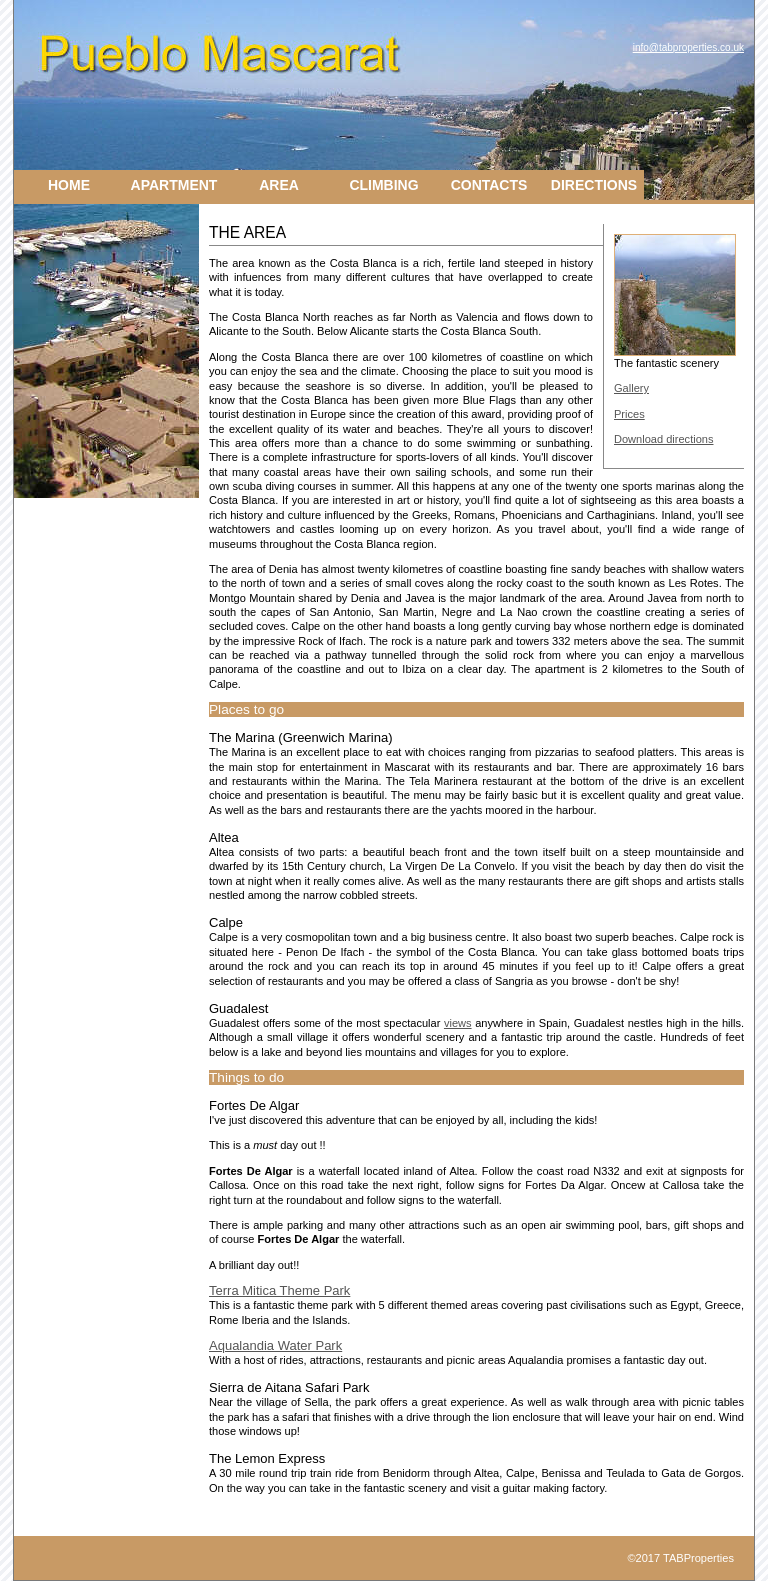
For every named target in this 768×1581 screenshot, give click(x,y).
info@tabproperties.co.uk (688, 47)
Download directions (663, 439)
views (458, 1023)
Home (69, 185)
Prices (629, 414)
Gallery (631, 388)
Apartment (174, 185)
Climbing (383, 185)
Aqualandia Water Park (275, 1345)
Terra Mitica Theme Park (279, 1290)
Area (279, 185)
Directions (594, 185)
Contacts (489, 185)
